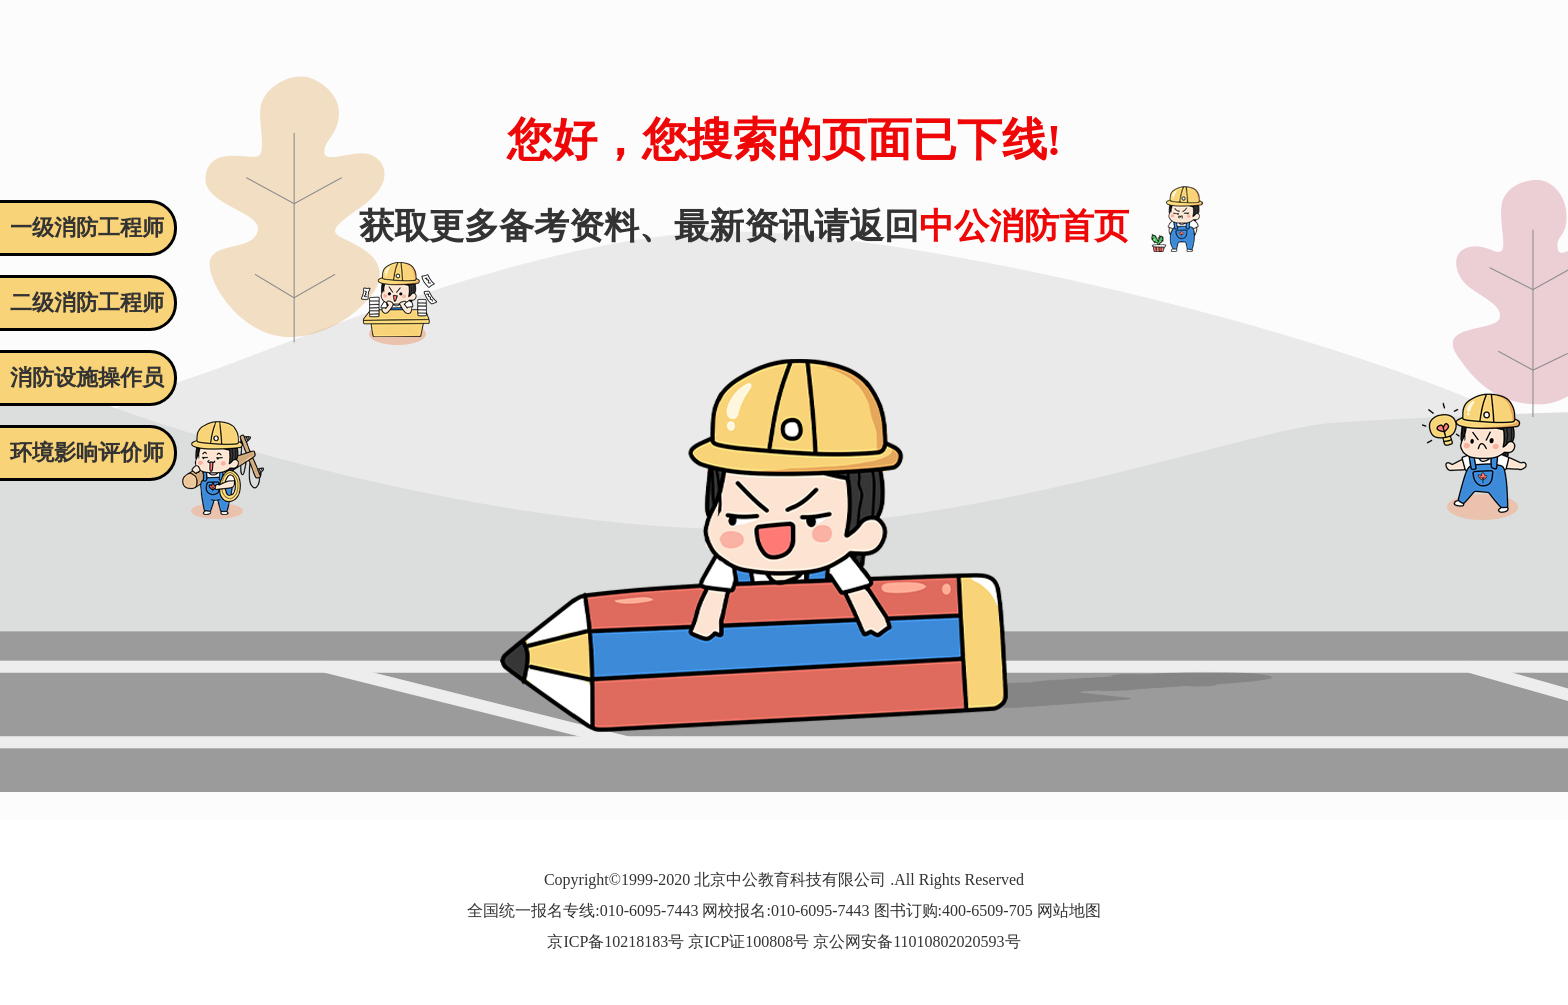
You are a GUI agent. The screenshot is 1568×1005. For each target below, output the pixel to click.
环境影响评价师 (87, 452)
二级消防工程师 (87, 302)
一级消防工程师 (87, 227)
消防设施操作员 (87, 377)
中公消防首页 (1024, 226)
